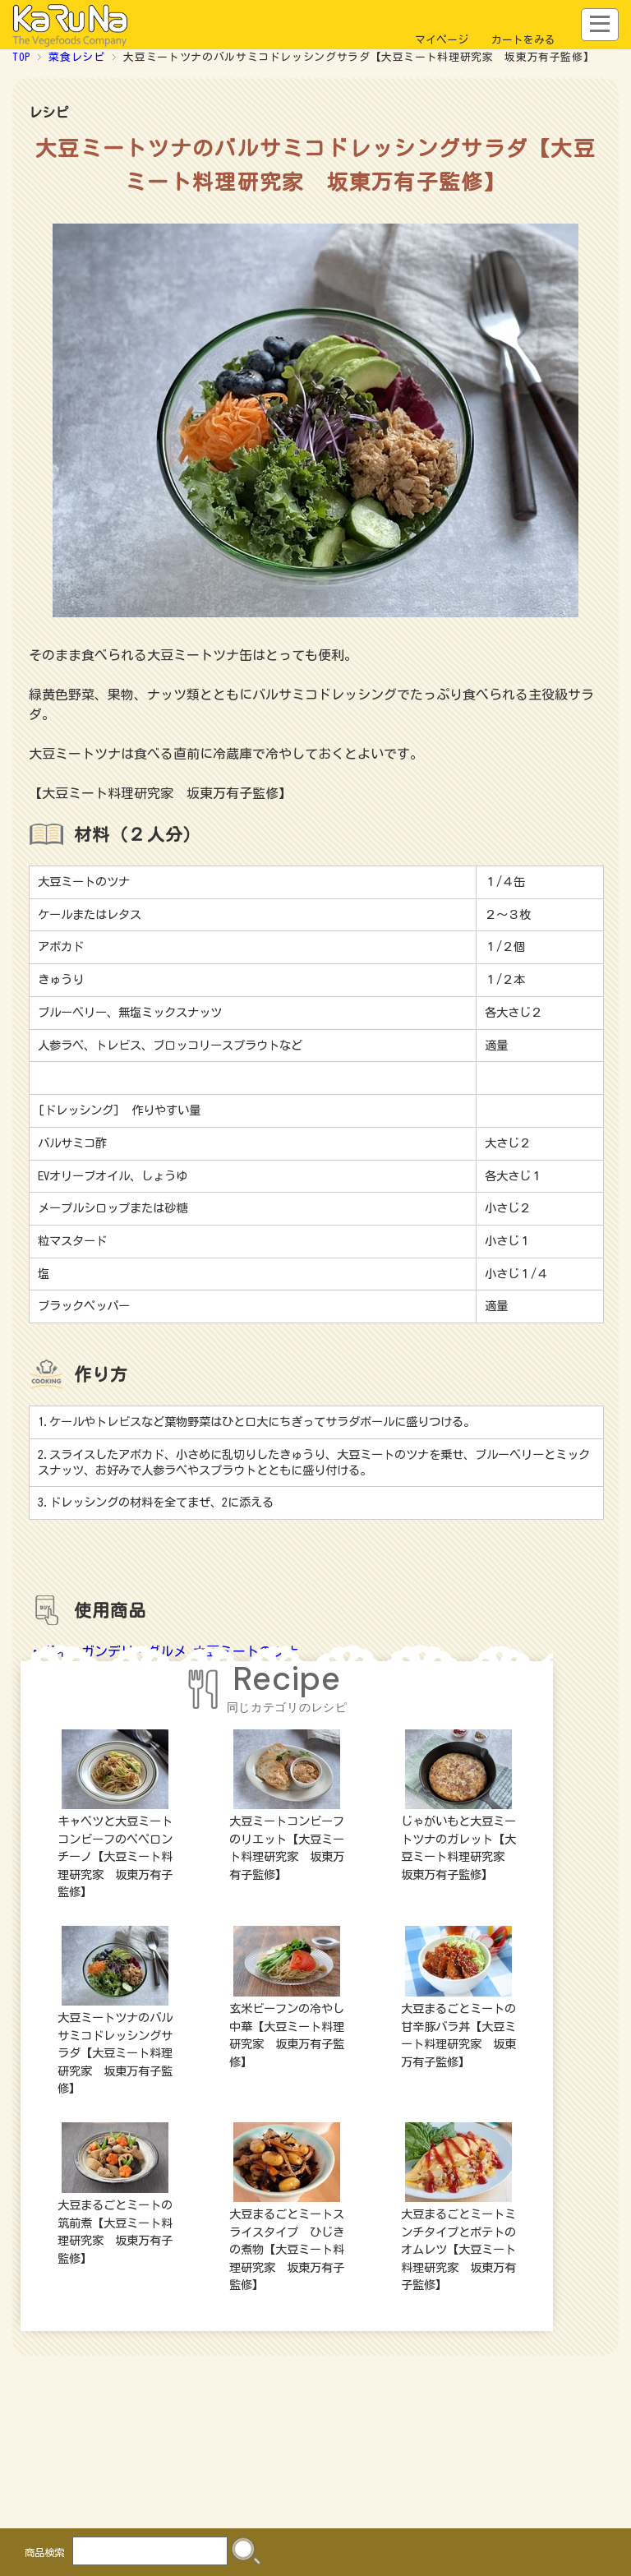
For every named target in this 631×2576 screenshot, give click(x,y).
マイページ (441, 40)
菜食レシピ (76, 57)
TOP (21, 57)
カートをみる (523, 40)
